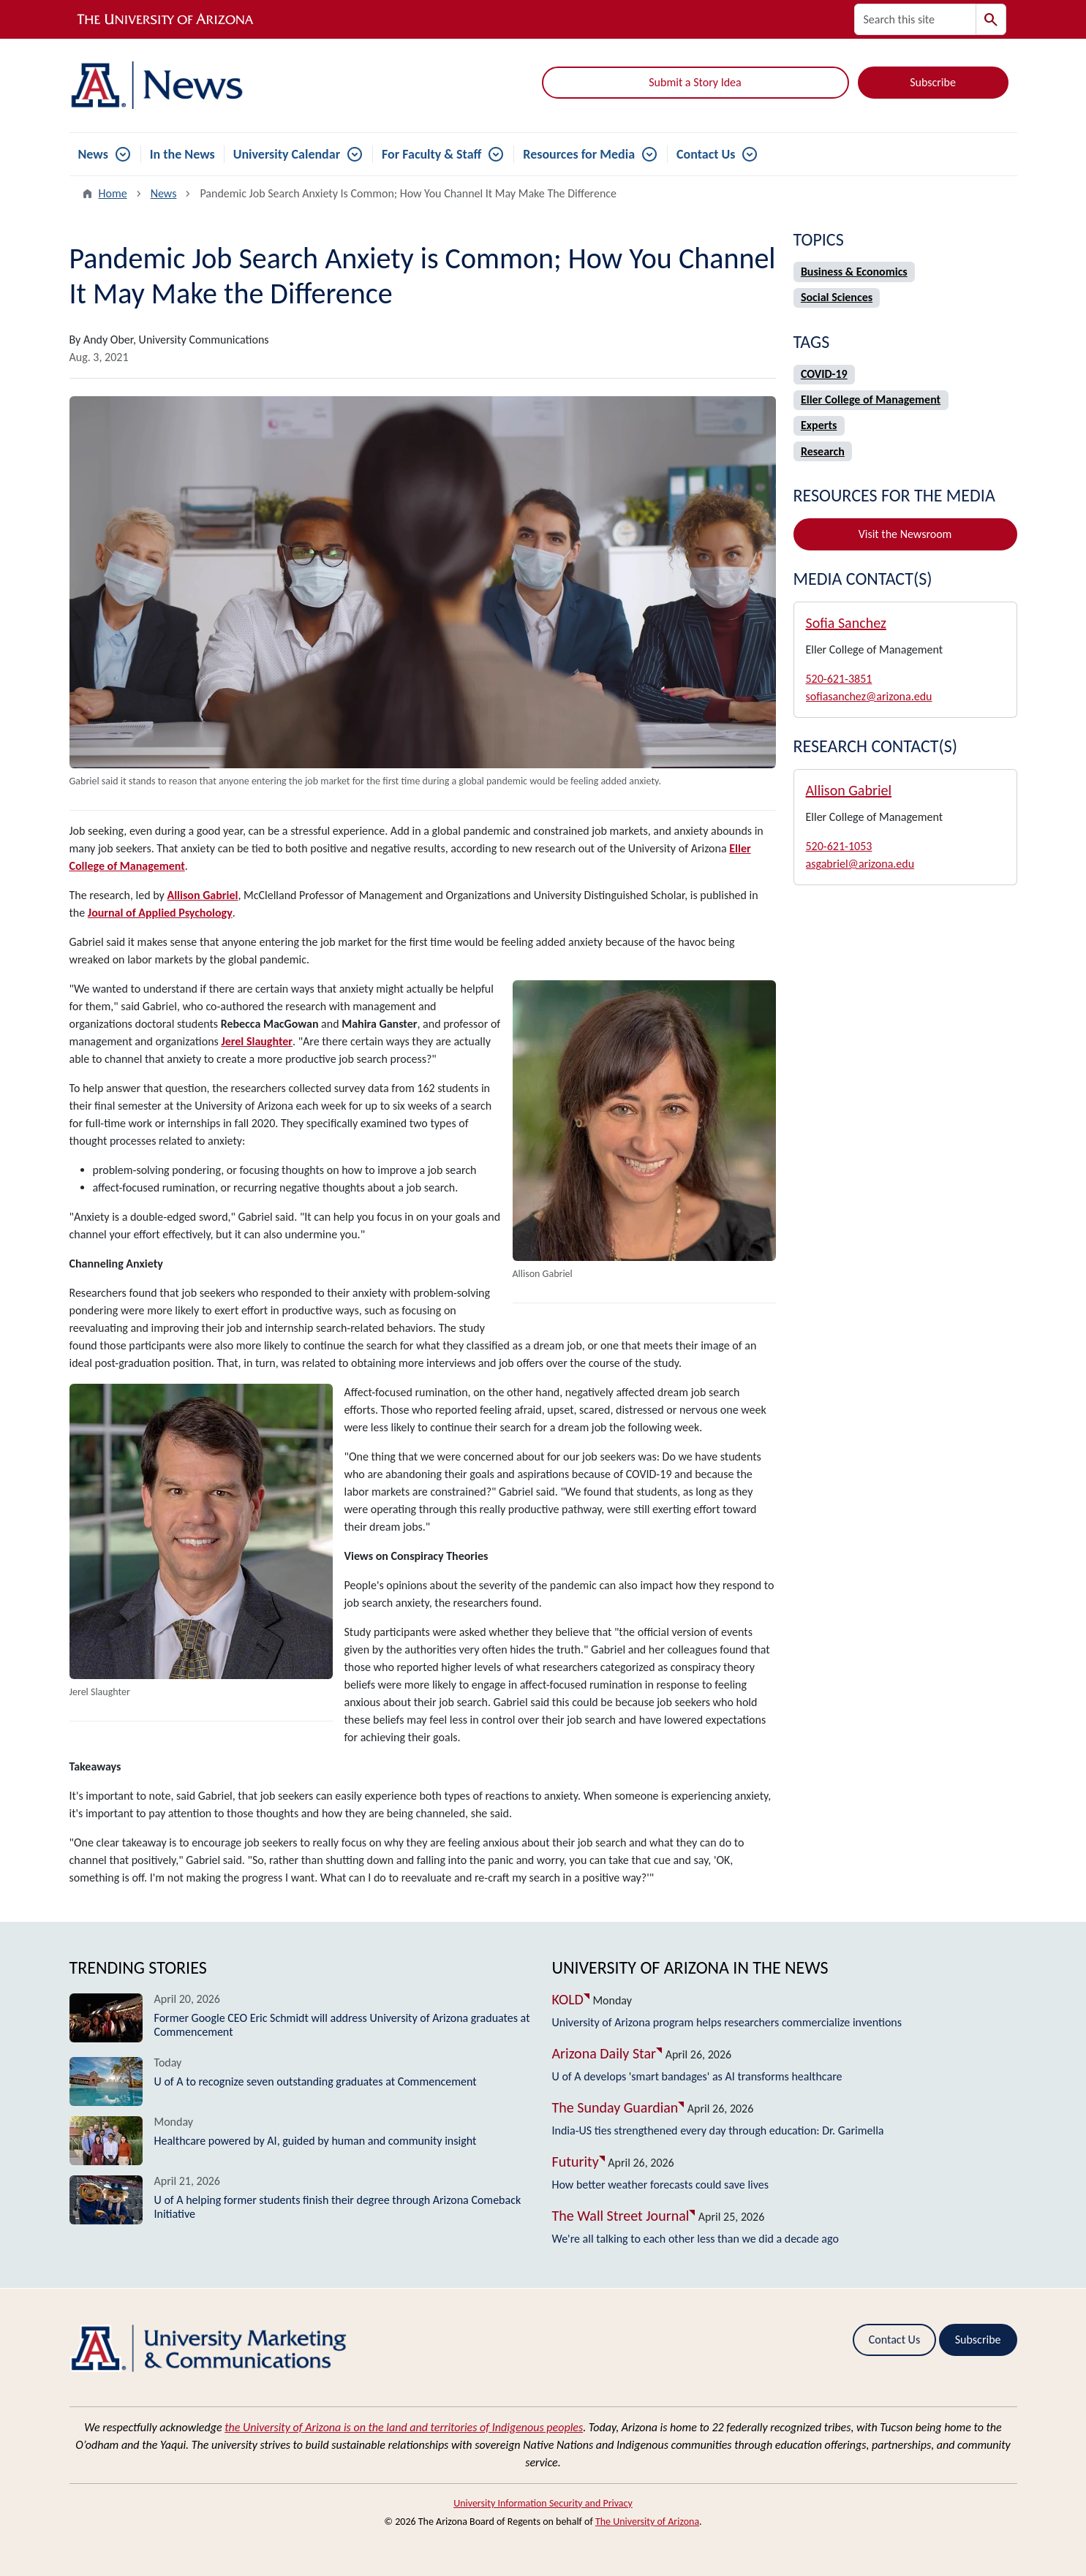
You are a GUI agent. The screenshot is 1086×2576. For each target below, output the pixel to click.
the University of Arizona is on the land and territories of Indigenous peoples (404, 2427)
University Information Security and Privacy (543, 2503)
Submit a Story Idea (695, 82)
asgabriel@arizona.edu (860, 864)
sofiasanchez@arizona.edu (869, 696)
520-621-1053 (839, 846)
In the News (182, 154)
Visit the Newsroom (905, 534)
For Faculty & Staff (431, 154)
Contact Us (705, 154)
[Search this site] (915, 19)
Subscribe (933, 82)
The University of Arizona (647, 2521)
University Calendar (286, 154)
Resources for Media (579, 154)
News (93, 154)
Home (113, 193)
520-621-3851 (839, 679)
